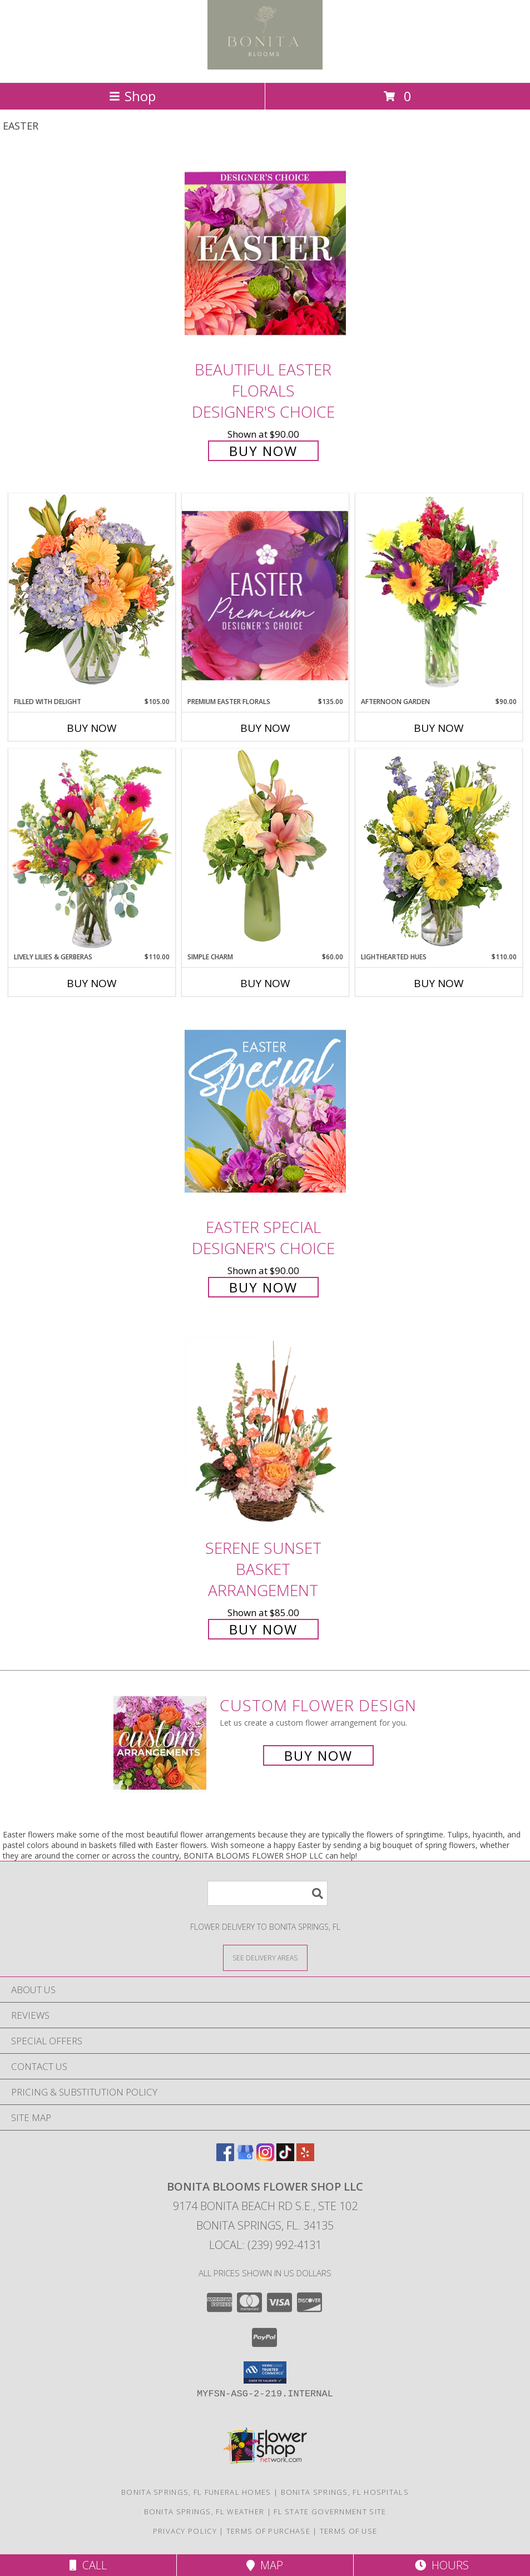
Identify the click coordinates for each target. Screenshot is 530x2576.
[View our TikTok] (285, 2157)
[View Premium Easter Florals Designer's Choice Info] (265, 595)
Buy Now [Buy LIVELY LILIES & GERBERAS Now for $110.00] (92, 983)
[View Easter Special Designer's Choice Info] (265, 1111)
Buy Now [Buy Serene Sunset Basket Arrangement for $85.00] (263, 1629)
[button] (265, 2372)
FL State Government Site (330, 2511)
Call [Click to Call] (88, 2565)
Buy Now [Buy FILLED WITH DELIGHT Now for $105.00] (92, 728)
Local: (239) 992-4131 (265, 2244)
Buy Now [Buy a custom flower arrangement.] (318, 1755)
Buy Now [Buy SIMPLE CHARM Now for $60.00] (265, 983)
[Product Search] (267, 1893)
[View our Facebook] (225, 2157)
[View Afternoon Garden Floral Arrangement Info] (438, 595)
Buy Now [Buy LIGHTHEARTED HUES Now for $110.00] (439, 983)
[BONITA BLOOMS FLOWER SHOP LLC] (265, 66)
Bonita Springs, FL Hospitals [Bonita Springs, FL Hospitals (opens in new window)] (345, 2492)
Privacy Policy (185, 2531)
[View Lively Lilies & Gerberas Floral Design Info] (91, 850)
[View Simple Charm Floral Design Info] (265, 850)
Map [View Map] (264, 2565)
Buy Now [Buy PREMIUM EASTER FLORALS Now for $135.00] (265, 728)
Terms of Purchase (268, 2531)
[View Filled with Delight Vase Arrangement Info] (91, 595)
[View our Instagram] (265, 2157)
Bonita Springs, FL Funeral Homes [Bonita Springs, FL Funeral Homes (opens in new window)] (196, 2492)
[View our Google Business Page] (245, 2157)
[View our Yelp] (305, 2157)
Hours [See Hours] (442, 2565)
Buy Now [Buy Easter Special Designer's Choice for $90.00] (263, 1287)
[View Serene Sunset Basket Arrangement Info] (265, 1431)
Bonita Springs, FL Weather (204, 2511)
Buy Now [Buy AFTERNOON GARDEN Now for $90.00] (439, 728)
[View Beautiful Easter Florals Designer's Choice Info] (265, 253)
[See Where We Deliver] (265, 1957)
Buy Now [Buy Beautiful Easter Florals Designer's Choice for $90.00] (263, 451)
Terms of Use (349, 2531)
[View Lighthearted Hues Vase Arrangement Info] (438, 850)
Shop (132, 96)
